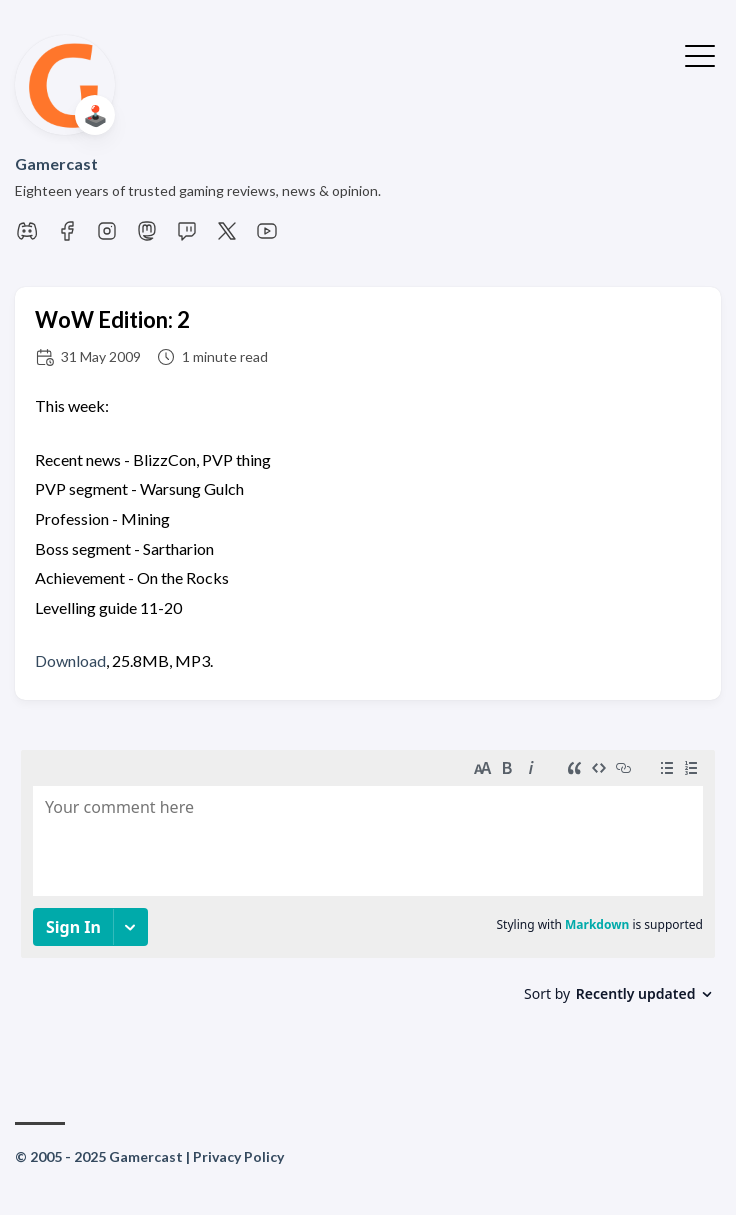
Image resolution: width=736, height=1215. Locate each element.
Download (70, 660)
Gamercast (56, 163)
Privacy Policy (238, 1156)
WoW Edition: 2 (112, 319)
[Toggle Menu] (700, 54)
